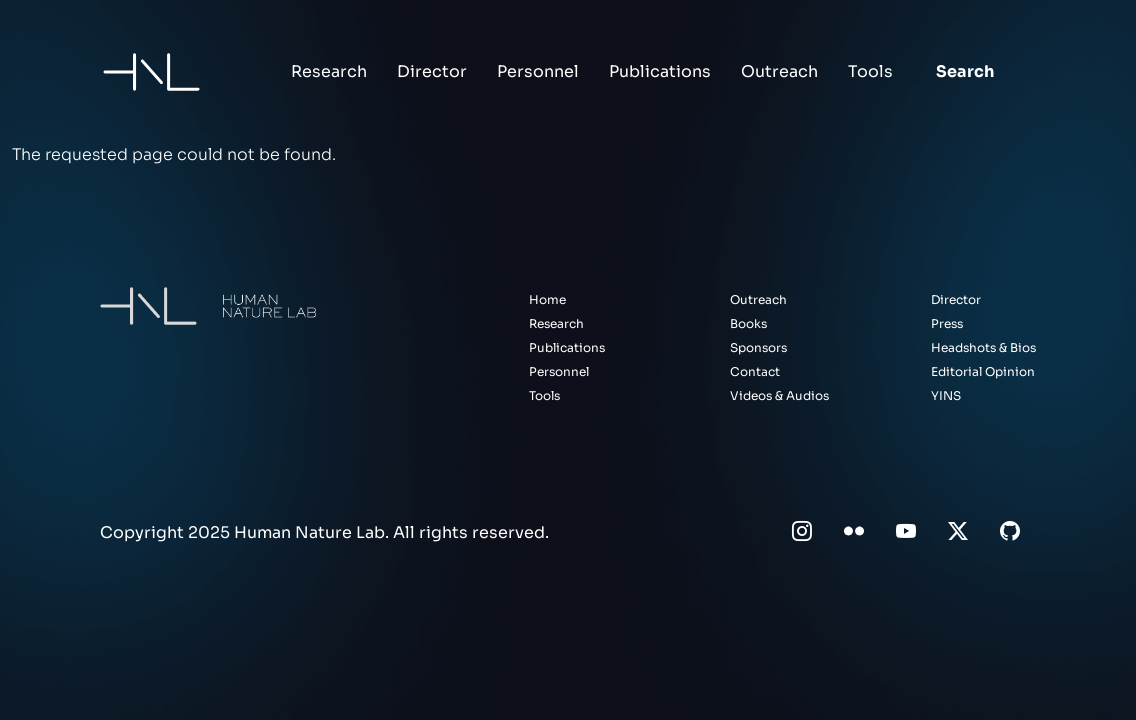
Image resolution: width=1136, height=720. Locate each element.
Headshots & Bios (983, 347)
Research (329, 71)
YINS (946, 395)
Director (432, 71)
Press (947, 323)
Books (748, 323)
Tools (870, 71)
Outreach (779, 71)
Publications (660, 71)
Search (965, 71)
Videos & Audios (779, 395)
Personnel (538, 71)
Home (547, 299)
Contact (755, 371)
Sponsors (758, 347)
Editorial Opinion (983, 371)
